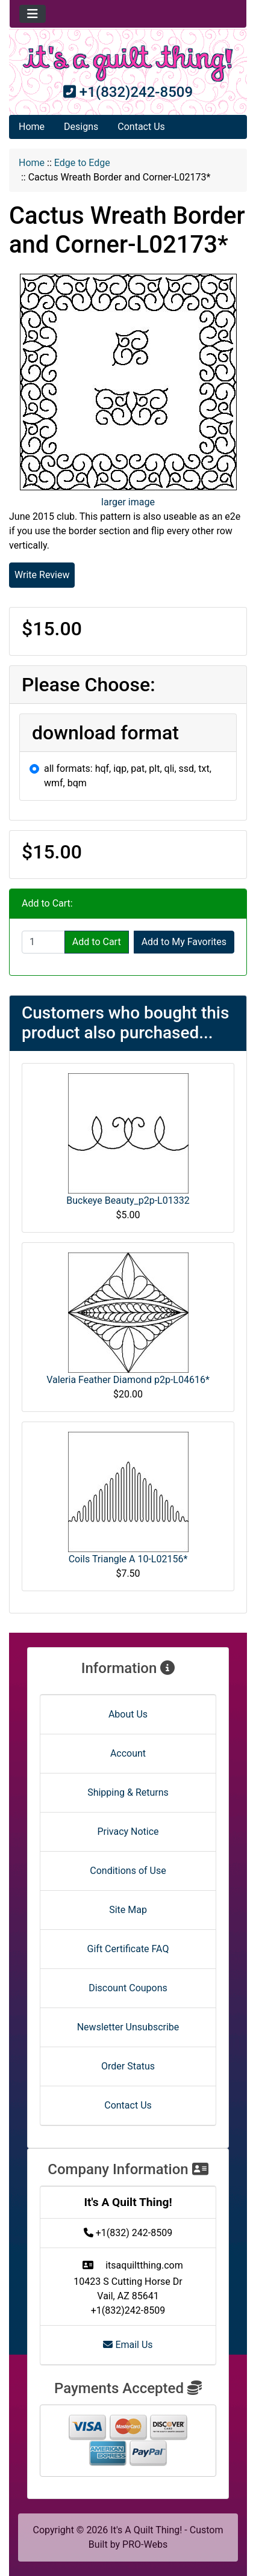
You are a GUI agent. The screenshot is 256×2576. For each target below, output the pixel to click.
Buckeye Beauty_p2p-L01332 (127, 1200)
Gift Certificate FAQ (128, 1949)
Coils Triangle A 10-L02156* (128, 1559)
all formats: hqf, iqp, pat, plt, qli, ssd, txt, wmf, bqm (127, 776)
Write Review (41, 575)
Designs (81, 126)
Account (128, 1753)
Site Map (128, 1909)
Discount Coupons (128, 1988)
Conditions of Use (128, 1870)
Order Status (128, 2066)
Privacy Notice (127, 1831)
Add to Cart (96, 942)
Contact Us (141, 126)
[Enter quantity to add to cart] (43, 942)
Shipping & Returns (128, 1792)
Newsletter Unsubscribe (128, 2027)
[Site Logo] (128, 63)
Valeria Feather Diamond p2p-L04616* (128, 1379)
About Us (128, 1714)
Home (32, 126)
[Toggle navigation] (32, 14)
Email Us (127, 2344)
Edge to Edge (82, 162)
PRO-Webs (144, 2544)
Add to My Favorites (184, 942)
